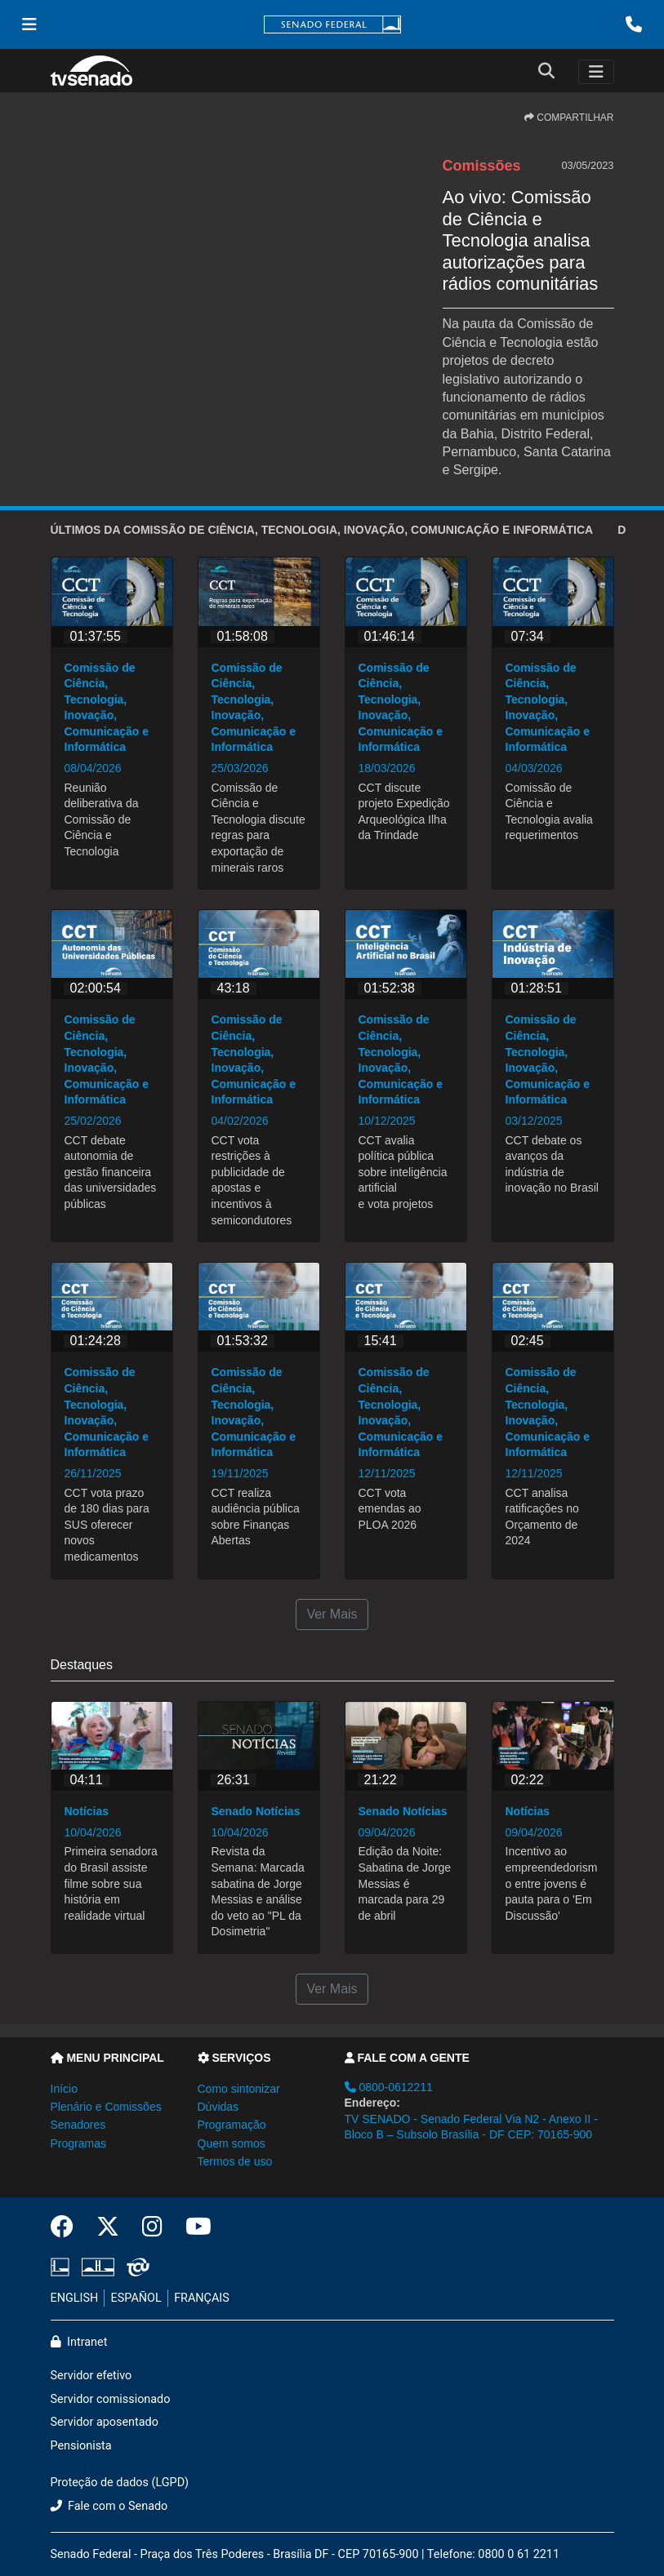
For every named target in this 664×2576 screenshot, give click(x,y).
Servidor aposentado (104, 2422)
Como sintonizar (239, 2088)
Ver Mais (331, 1614)
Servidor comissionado (111, 2399)
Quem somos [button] (231, 2143)
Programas (78, 2143)
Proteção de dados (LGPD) (120, 2482)
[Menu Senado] (29, 24)
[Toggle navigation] (596, 72)
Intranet (79, 2342)
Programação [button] (232, 2124)
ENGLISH (75, 2298)
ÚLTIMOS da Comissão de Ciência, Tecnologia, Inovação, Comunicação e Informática (322, 529)
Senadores (78, 2124)
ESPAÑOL (136, 2298)
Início (64, 2088)
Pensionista (81, 2446)
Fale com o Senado (109, 2506)
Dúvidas (218, 2106)
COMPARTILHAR (569, 117)
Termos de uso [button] (235, 2161)
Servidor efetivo (91, 2376)
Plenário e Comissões (106, 2106)
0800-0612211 (389, 2087)
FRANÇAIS (202, 2298)
